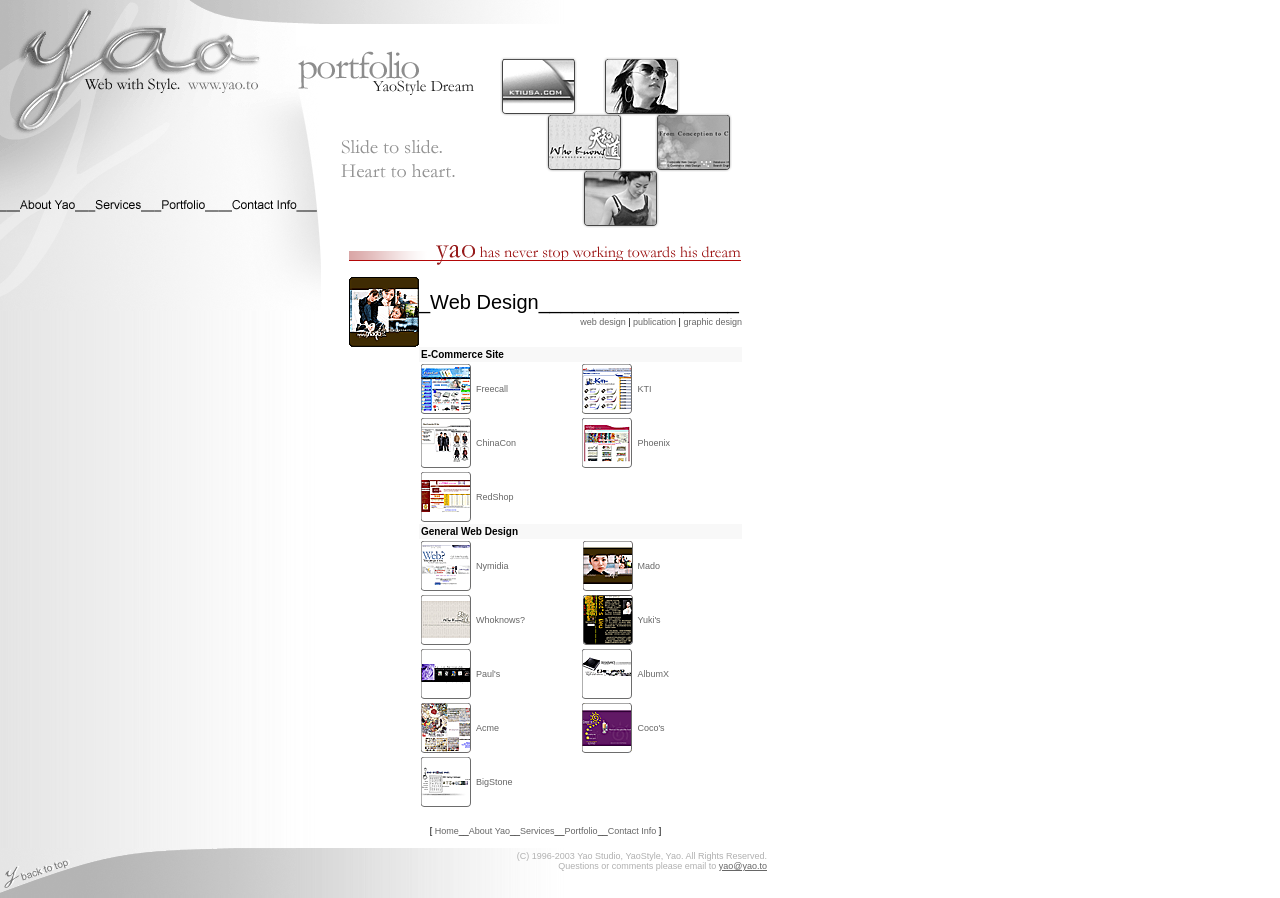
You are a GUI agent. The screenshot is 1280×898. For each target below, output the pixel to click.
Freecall (492, 389)
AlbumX (653, 674)
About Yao (489, 831)
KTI (644, 389)
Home (447, 831)
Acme (487, 728)
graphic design (712, 322)
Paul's (488, 674)
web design (603, 322)
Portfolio (581, 831)
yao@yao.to (743, 866)
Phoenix (653, 443)
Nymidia (492, 566)
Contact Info (632, 831)
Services (537, 831)
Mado (648, 566)
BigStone (494, 782)
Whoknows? (500, 620)
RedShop (495, 497)
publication (654, 322)
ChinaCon (496, 443)
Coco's (650, 728)
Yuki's (648, 620)
